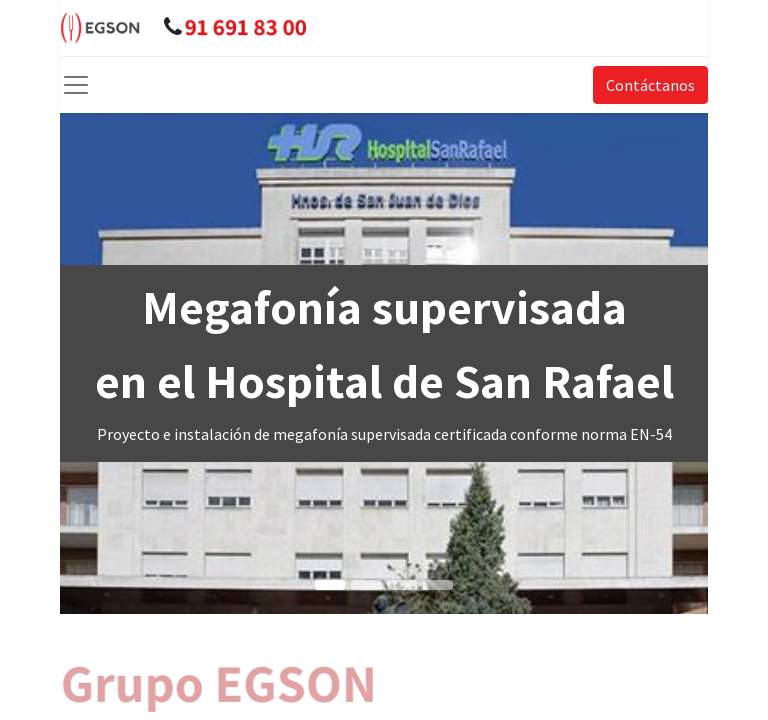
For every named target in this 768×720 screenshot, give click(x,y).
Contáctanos (650, 85)
